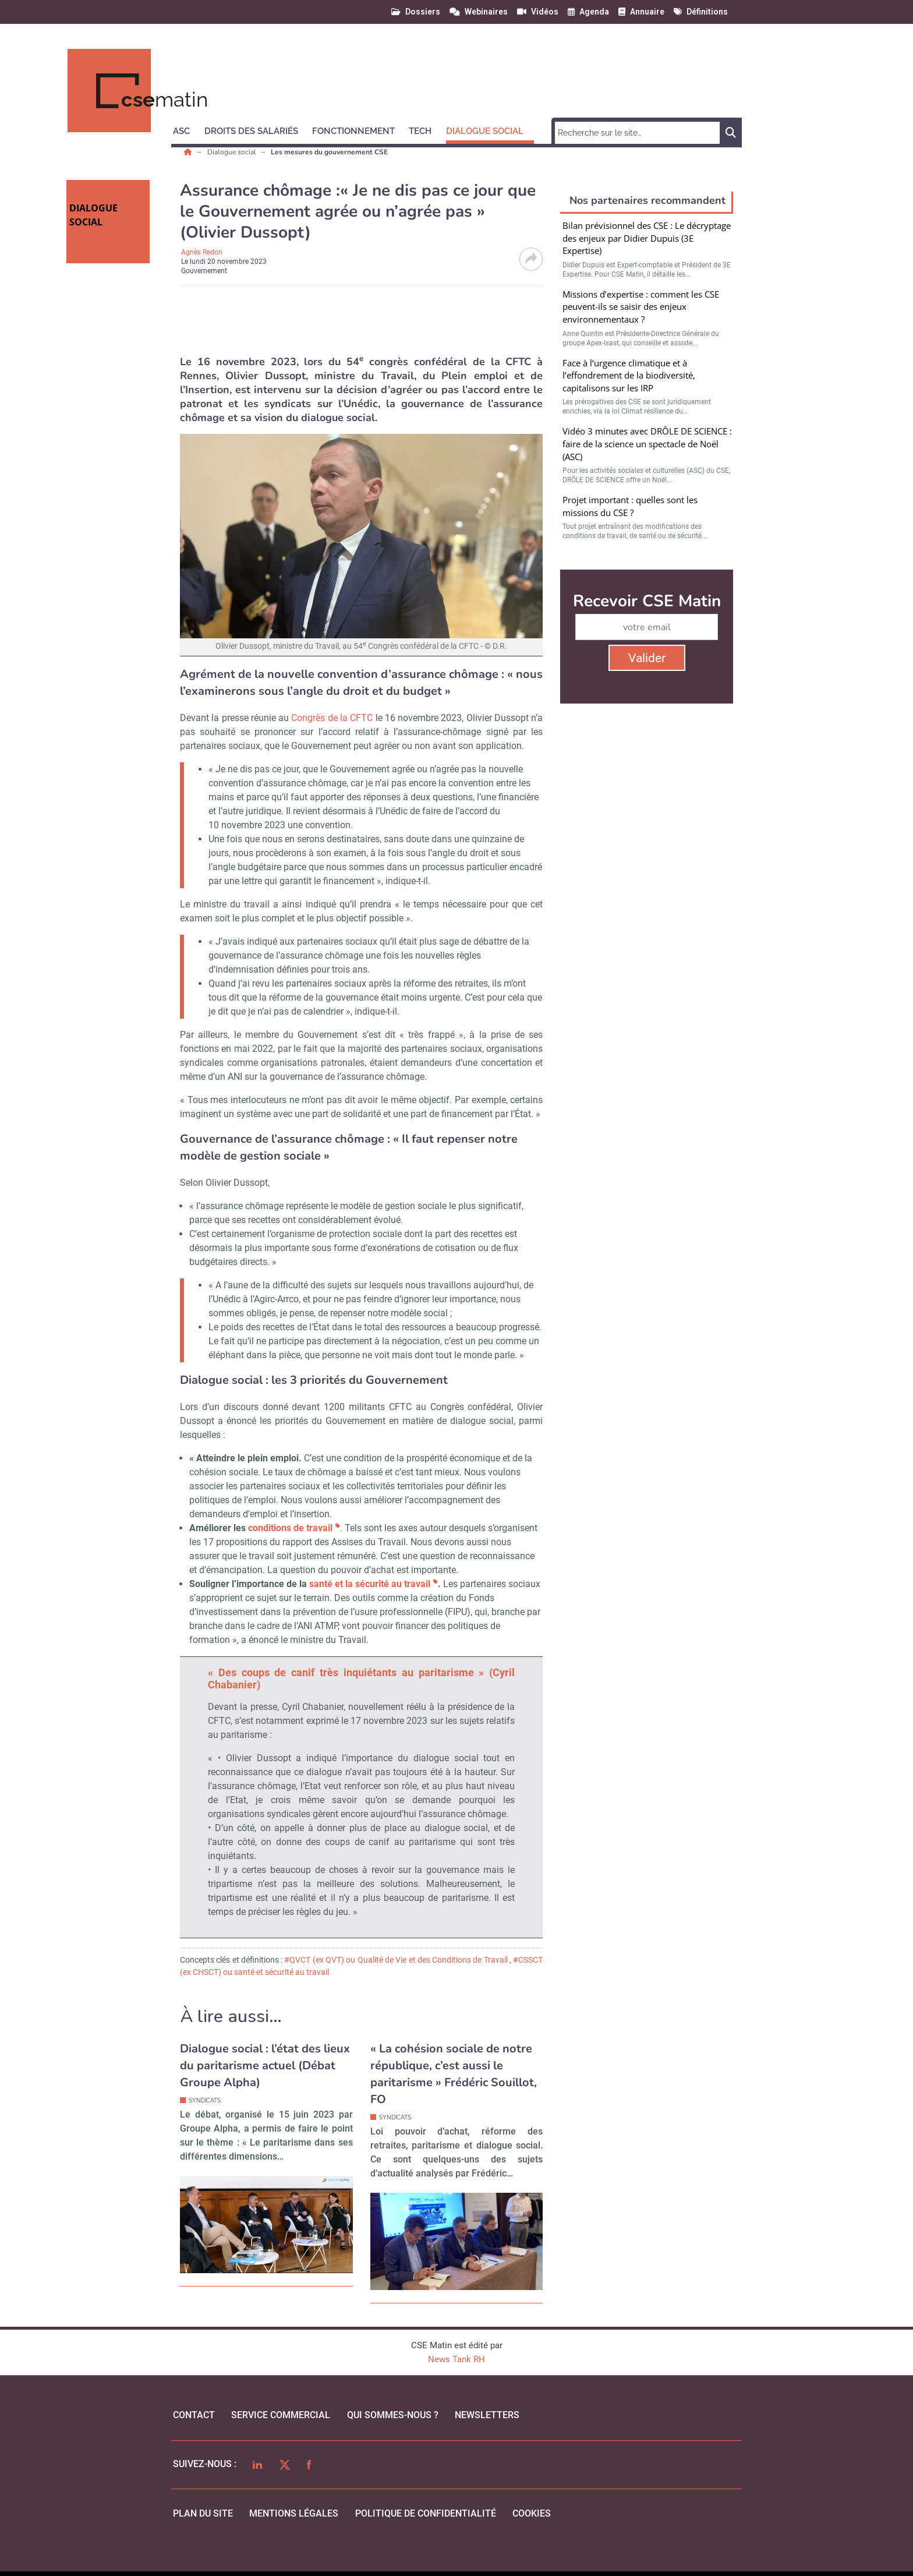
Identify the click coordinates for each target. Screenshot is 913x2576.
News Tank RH (456, 2359)
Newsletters (487, 2414)
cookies (531, 2513)
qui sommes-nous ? (392, 2414)
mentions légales (293, 2513)
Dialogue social (232, 152)
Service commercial (280, 2414)
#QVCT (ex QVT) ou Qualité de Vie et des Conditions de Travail (396, 1959)
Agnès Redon (201, 252)
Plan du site (203, 2513)
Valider (647, 658)
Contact (194, 2414)
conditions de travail (290, 1527)
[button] (186, 129)
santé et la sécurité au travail (369, 1583)
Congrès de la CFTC (332, 717)
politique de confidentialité (425, 2513)
